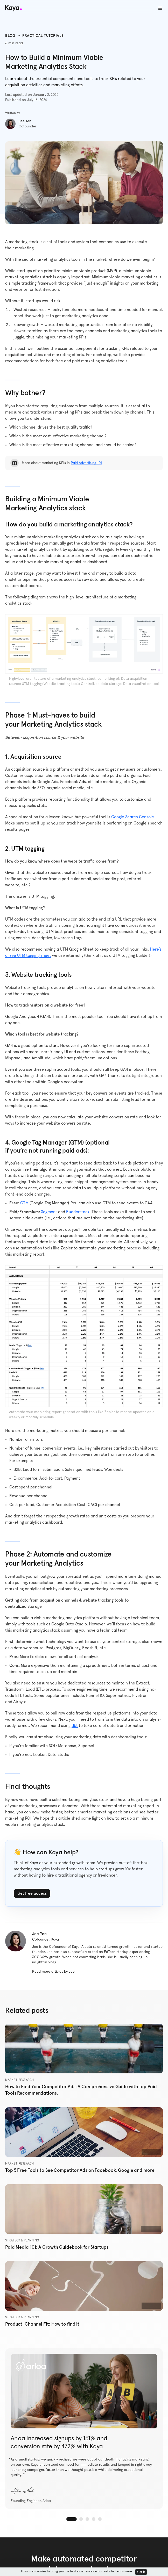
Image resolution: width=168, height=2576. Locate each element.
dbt (75, 1726)
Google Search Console (132, 817)
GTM (24, 1203)
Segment (49, 1212)
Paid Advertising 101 (86, 463)
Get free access (32, 1893)
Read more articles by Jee (53, 1971)
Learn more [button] (123, 2571)
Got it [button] (141, 2572)
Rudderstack (77, 1212)
